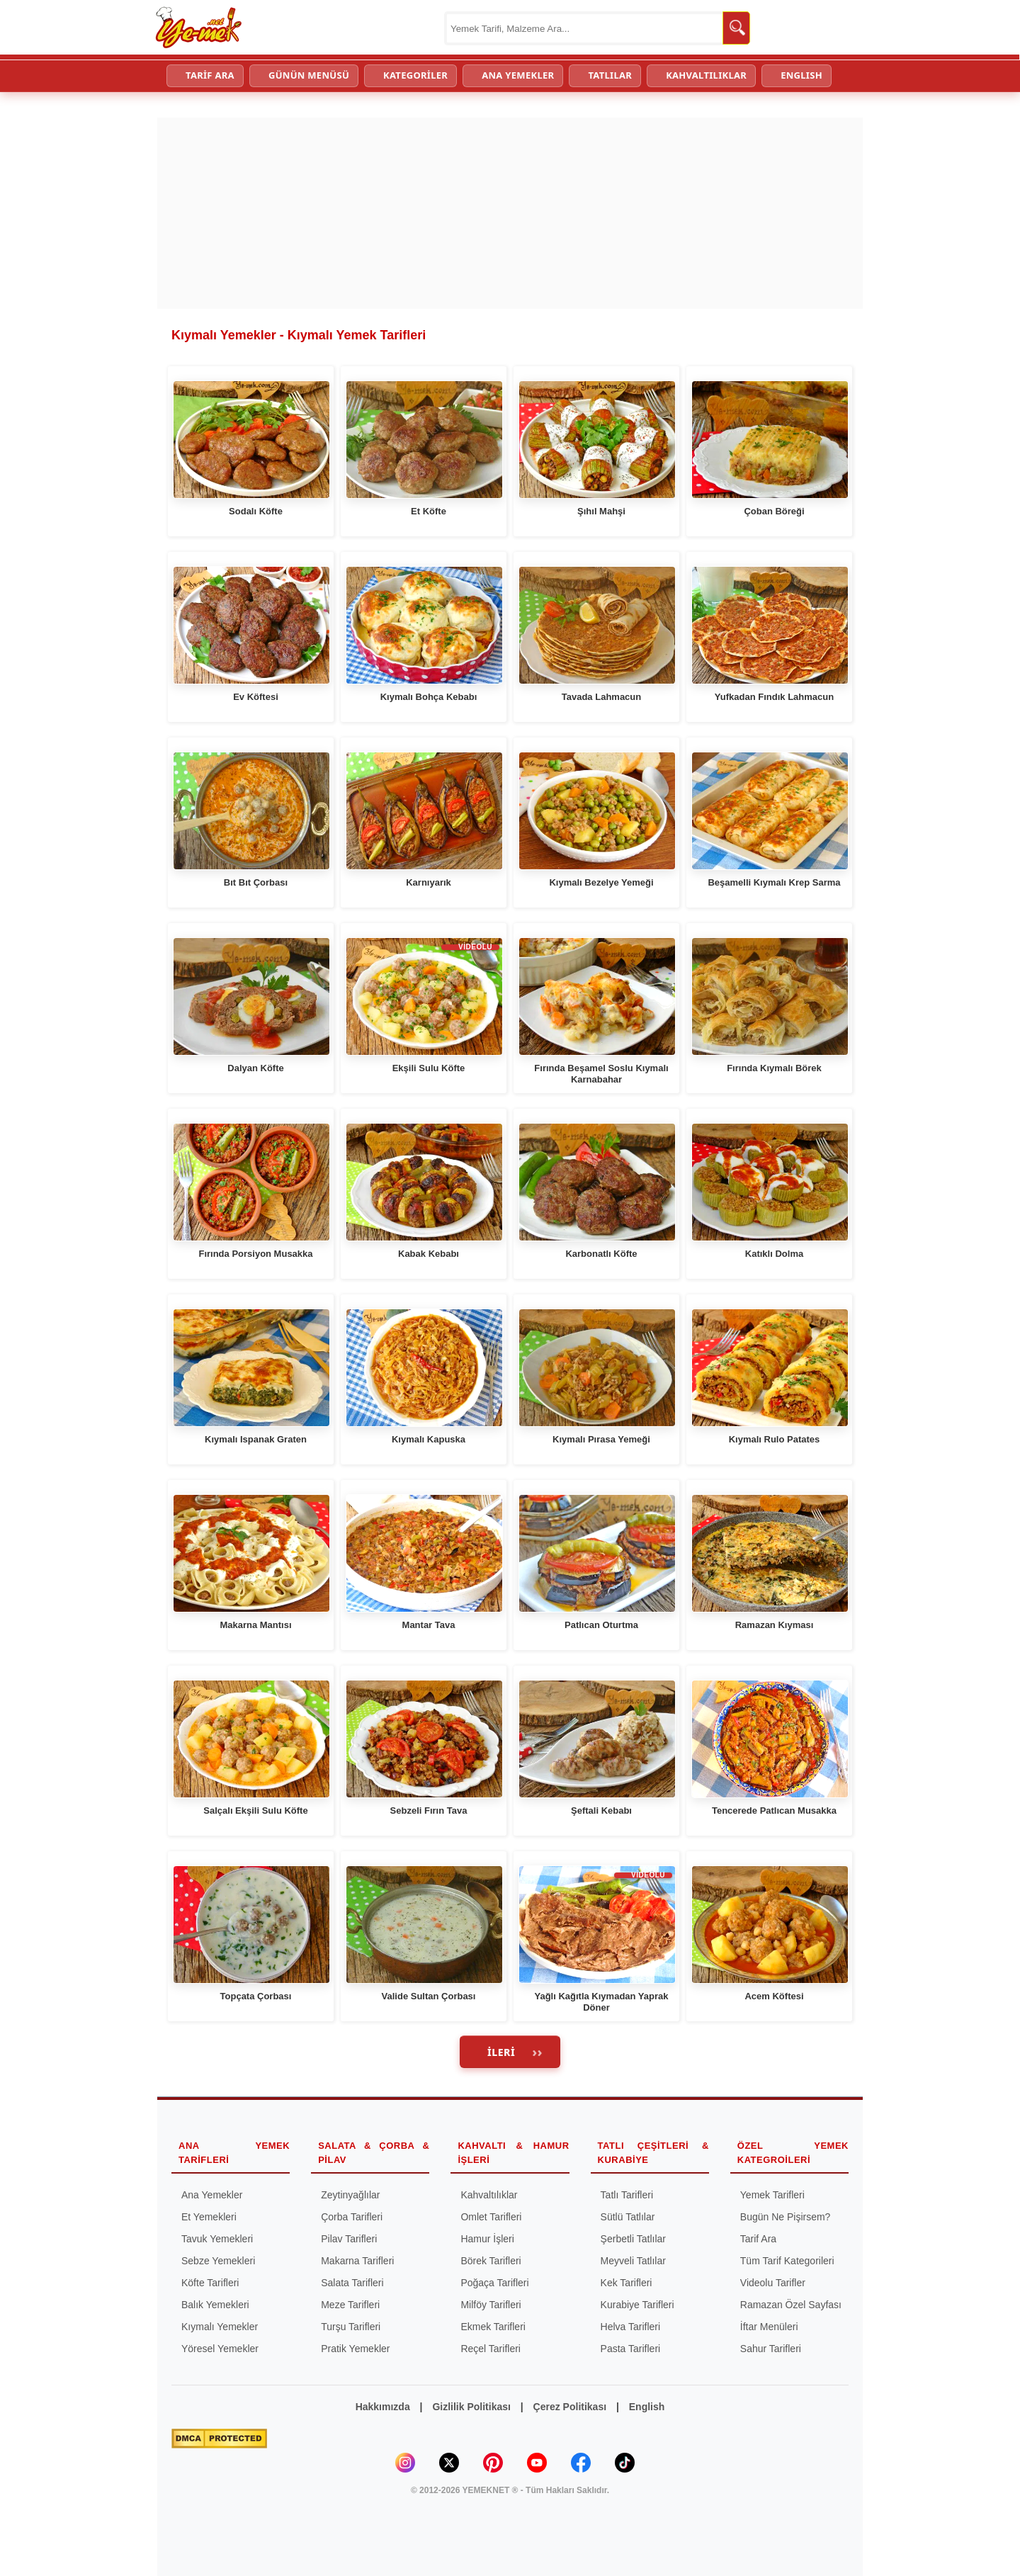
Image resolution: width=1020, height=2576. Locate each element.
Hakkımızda (383, 2406)
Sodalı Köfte (256, 511)
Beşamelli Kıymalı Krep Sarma (774, 882)
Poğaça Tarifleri (494, 2282)
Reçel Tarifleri (490, 2348)
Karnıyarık (428, 882)
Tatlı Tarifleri (627, 2195)
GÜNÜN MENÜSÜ (308, 75)
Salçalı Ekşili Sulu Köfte (255, 1810)
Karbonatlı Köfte (601, 1253)
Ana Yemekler (211, 2195)
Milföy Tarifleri (490, 2304)
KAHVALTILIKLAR (706, 75)
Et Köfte (428, 511)
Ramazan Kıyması (774, 1625)
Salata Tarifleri (352, 2282)
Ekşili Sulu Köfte (428, 1068)
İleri (501, 2052)
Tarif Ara (758, 2238)
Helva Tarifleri (631, 2326)
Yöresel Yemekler (220, 2348)
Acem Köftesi (773, 1996)
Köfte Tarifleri (210, 2282)
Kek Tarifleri (626, 2282)
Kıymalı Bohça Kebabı (428, 696)
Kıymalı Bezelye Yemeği (601, 882)
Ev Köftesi (255, 696)
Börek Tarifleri (490, 2260)
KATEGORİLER (415, 75)
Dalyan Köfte (255, 1068)
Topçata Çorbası (256, 1996)
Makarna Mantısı (255, 1625)
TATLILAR (610, 75)
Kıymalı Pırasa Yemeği (601, 1439)
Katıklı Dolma (774, 1253)
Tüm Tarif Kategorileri (787, 2260)
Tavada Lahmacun (601, 696)
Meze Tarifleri (350, 2304)
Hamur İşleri (487, 2238)
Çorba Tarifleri (351, 2216)
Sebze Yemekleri (218, 2260)
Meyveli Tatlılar (633, 2260)
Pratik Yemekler (355, 2348)
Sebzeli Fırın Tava (429, 1810)
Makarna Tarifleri (357, 2260)
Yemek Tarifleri (772, 2195)
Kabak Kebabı (428, 1253)
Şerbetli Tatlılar (633, 2238)
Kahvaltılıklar (488, 2195)
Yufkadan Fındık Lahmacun (774, 696)
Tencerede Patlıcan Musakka (774, 1810)
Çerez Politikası (570, 2406)
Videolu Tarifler (772, 2282)
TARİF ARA (210, 75)
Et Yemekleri (209, 2216)
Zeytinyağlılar (350, 2195)
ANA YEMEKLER (518, 75)
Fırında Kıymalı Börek (774, 1068)
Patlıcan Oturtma (601, 1625)
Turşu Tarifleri (350, 2326)
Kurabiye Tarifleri (637, 2304)
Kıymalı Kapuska (428, 1439)
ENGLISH (801, 75)
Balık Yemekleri (215, 2304)
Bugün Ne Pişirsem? (785, 2216)
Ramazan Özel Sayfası (791, 2304)
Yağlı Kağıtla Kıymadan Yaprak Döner (601, 2002)
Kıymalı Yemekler (219, 2326)
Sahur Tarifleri (770, 2348)
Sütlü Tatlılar (628, 2216)
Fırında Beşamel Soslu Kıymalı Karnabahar (601, 1074)
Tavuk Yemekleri (217, 2238)
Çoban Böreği (774, 511)
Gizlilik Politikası (471, 2406)
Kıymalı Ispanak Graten (256, 1439)
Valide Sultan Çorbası (429, 1996)
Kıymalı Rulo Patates (774, 1439)
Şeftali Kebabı (601, 1810)
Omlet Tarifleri (490, 2216)
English (647, 2406)
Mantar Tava (428, 1625)
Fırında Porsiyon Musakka (255, 1253)
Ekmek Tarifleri (493, 2326)
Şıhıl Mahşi (601, 511)
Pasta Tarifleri (631, 2348)
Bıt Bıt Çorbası (256, 882)
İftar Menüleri (769, 2326)
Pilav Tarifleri (349, 2238)
